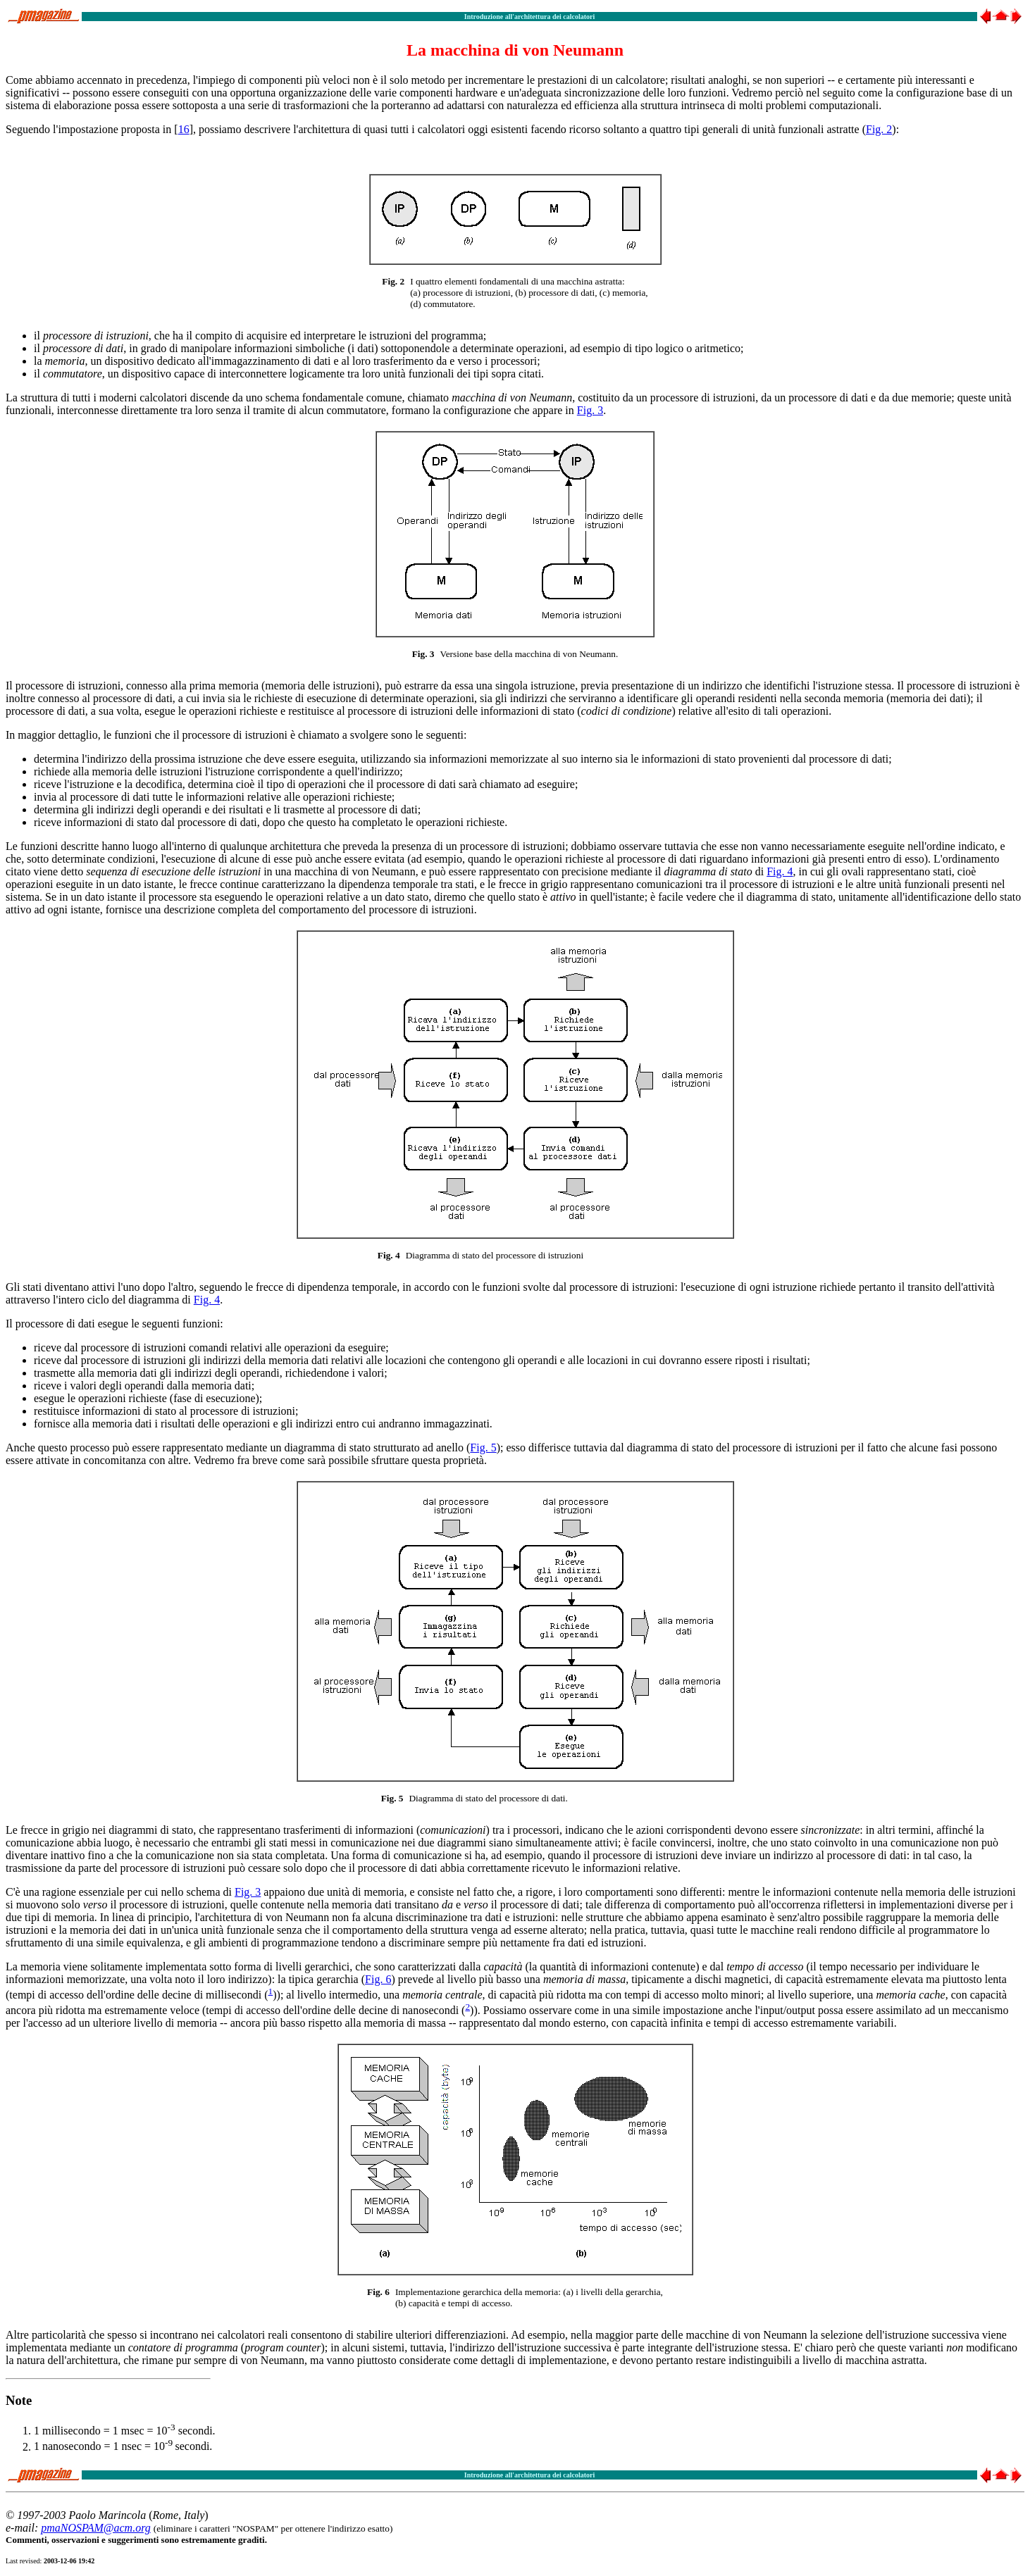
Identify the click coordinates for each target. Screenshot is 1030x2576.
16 (184, 129)
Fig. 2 (879, 129)
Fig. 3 (590, 410)
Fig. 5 (483, 1447)
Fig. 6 (378, 1979)
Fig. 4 (780, 871)
